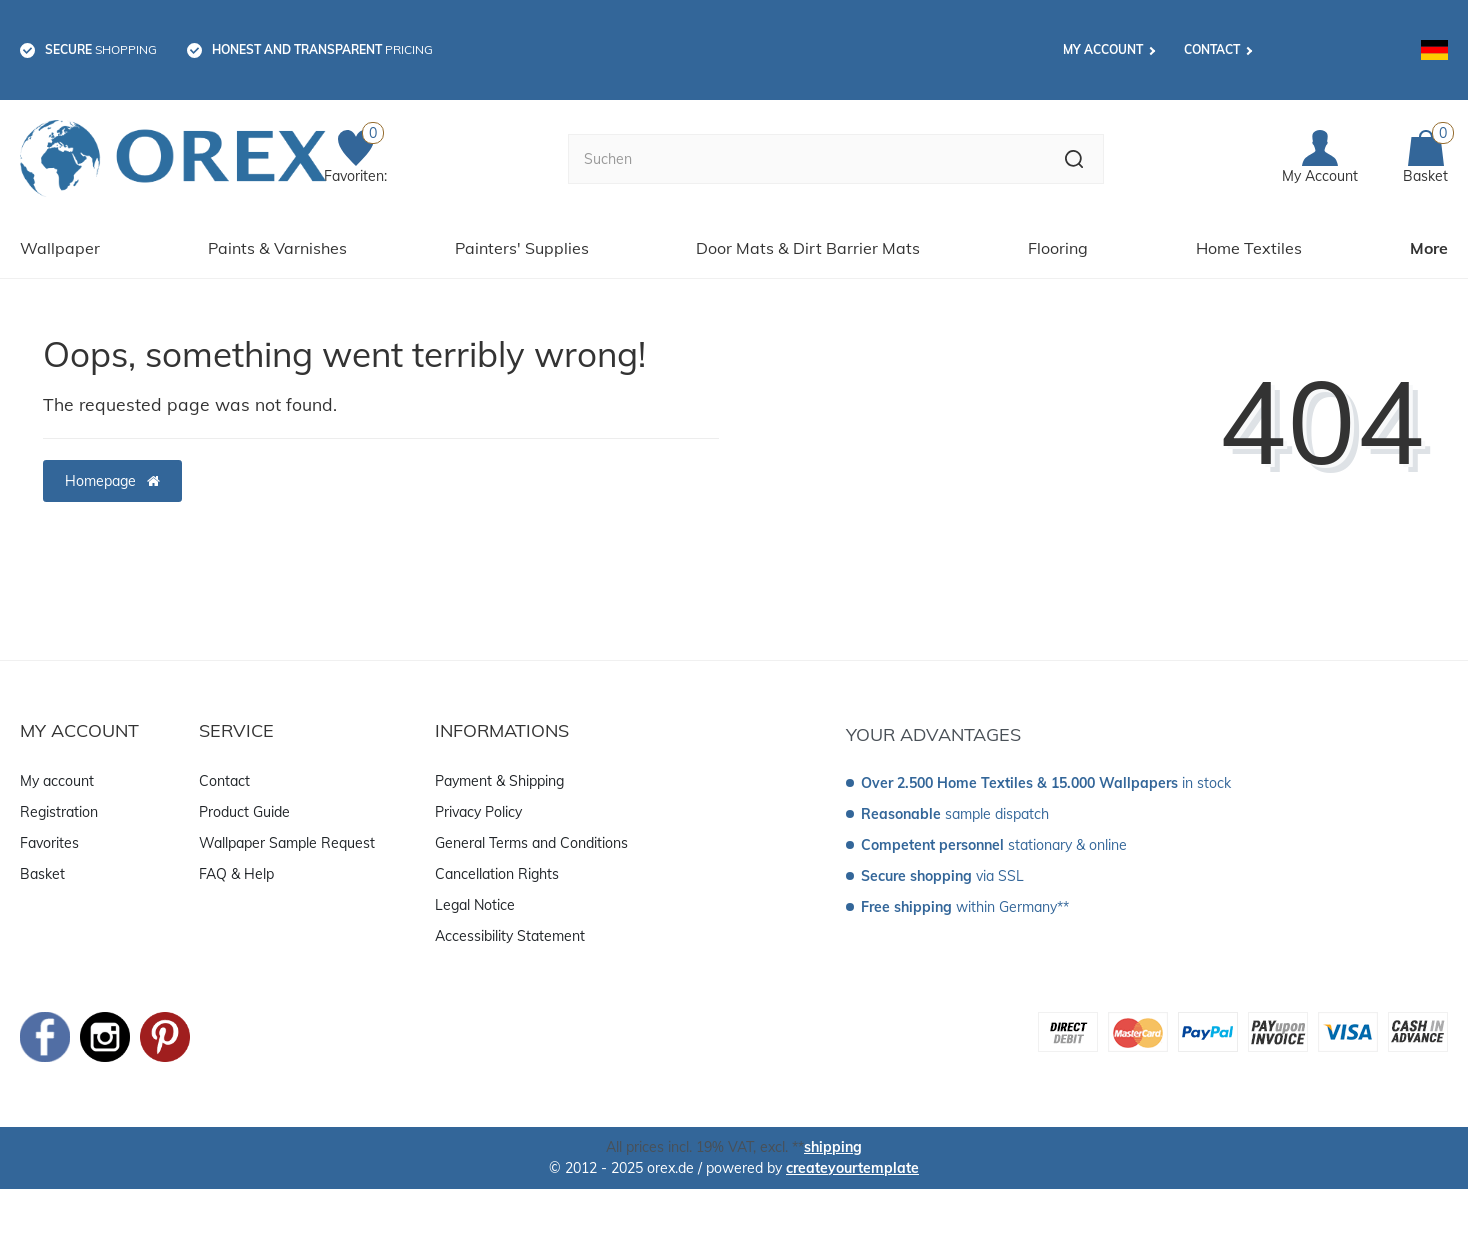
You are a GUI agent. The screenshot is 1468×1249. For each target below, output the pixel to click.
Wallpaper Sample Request (287, 843)
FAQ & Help (236, 874)
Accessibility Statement (510, 936)
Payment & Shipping (499, 781)
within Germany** (965, 907)
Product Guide (244, 812)
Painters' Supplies (522, 248)
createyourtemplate (852, 1168)
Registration (59, 812)
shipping (833, 1147)
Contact (1212, 49)
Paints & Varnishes (277, 248)
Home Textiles (1249, 248)
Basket (42, 874)
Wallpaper (60, 248)
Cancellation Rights (497, 874)
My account (1103, 49)
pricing (322, 49)
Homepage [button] (112, 481)
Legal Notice (475, 905)
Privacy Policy (478, 812)
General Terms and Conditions (531, 843)
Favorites (49, 843)
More (1429, 248)
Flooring (1058, 248)
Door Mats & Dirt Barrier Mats (808, 248)
